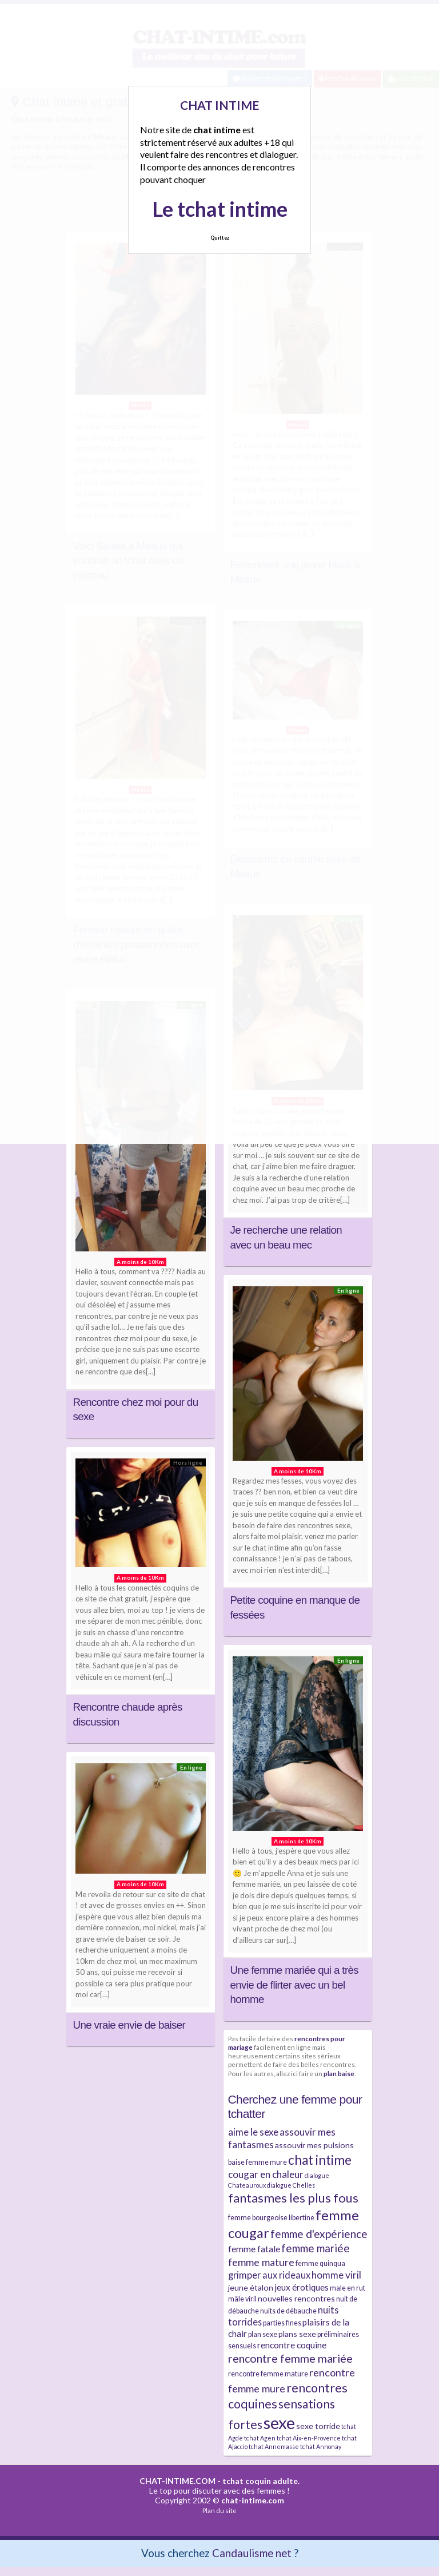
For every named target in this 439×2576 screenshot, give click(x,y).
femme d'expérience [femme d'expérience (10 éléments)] (319, 2233)
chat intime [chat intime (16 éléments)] (320, 2160)
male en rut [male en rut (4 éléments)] (347, 2288)
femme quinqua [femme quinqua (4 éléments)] (320, 2263)
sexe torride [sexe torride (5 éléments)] (318, 2426)
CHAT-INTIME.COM (177, 2481)
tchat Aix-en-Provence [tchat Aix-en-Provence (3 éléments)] (309, 2438)
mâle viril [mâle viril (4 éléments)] (242, 2299)
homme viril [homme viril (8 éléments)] (336, 2275)
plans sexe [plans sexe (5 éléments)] (297, 2334)
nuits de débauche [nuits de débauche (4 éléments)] (288, 2311)
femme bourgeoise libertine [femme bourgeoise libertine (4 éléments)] (271, 2217)
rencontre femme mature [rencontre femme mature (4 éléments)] (268, 2374)
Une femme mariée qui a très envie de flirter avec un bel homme (294, 1984)
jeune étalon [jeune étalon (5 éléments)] (250, 2287)
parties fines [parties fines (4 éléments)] (282, 2323)
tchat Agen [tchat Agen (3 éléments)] (260, 2438)
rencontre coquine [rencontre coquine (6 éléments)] (291, 2345)
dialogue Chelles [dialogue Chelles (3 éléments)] (291, 2185)
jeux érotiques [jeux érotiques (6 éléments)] (301, 2287)
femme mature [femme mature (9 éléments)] (261, 2262)
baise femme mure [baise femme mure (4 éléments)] (257, 2162)
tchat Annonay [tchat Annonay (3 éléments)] (320, 2446)
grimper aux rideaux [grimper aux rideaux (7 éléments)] (269, 2274)
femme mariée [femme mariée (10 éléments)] (315, 2248)
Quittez (219, 237)
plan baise (339, 2073)
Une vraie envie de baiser (129, 2025)
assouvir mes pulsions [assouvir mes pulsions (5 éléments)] (314, 2145)
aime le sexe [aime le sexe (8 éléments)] (253, 2132)
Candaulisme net (252, 2552)
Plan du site (219, 2510)
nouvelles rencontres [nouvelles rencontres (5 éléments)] (296, 2298)
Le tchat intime (220, 208)
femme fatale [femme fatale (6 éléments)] (254, 2249)
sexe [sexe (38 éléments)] (279, 2422)
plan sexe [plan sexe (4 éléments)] (262, 2334)
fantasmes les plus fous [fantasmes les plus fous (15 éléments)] (293, 2197)
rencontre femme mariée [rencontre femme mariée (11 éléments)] (290, 2358)
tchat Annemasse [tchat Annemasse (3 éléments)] (274, 2446)
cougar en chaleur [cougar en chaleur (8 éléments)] (266, 2174)
